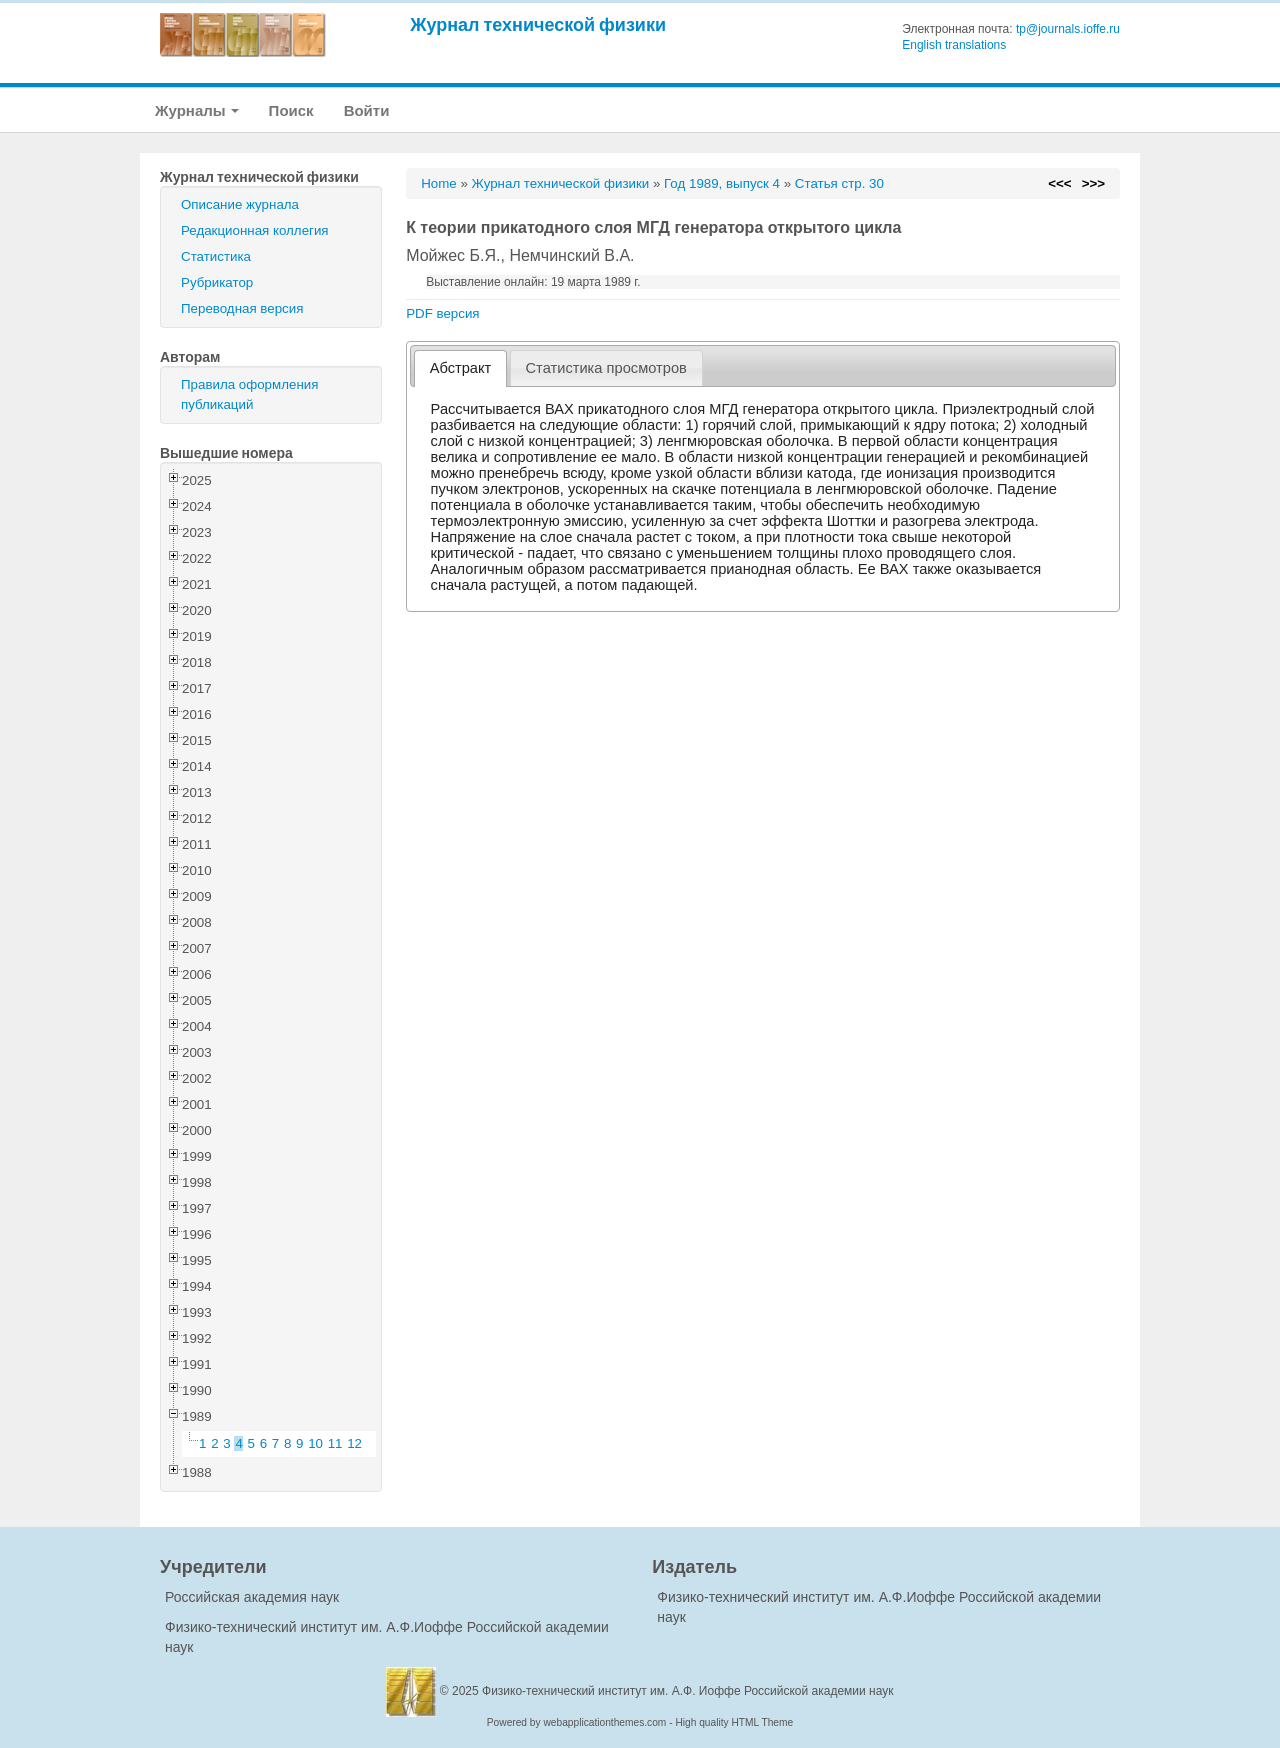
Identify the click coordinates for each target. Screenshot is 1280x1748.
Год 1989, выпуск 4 (722, 183)
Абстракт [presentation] (461, 368)
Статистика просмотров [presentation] (606, 368)
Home (439, 183)
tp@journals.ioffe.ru (1068, 29)
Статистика (216, 256)
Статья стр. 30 (839, 183)
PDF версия (442, 313)
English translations (954, 45)
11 (335, 1443)
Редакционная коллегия (255, 230)
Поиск (291, 110)
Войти (367, 110)
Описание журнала (240, 204)
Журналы (197, 110)
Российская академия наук (252, 1597)
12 (354, 1443)
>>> (1093, 183)
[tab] (460, 368)
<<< (1059, 183)
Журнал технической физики (538, 24)
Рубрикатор (217, 282)
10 (315, 1443)
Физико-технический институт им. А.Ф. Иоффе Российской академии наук (688, 1691)
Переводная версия (242, 308)
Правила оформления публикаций (249, 394)
